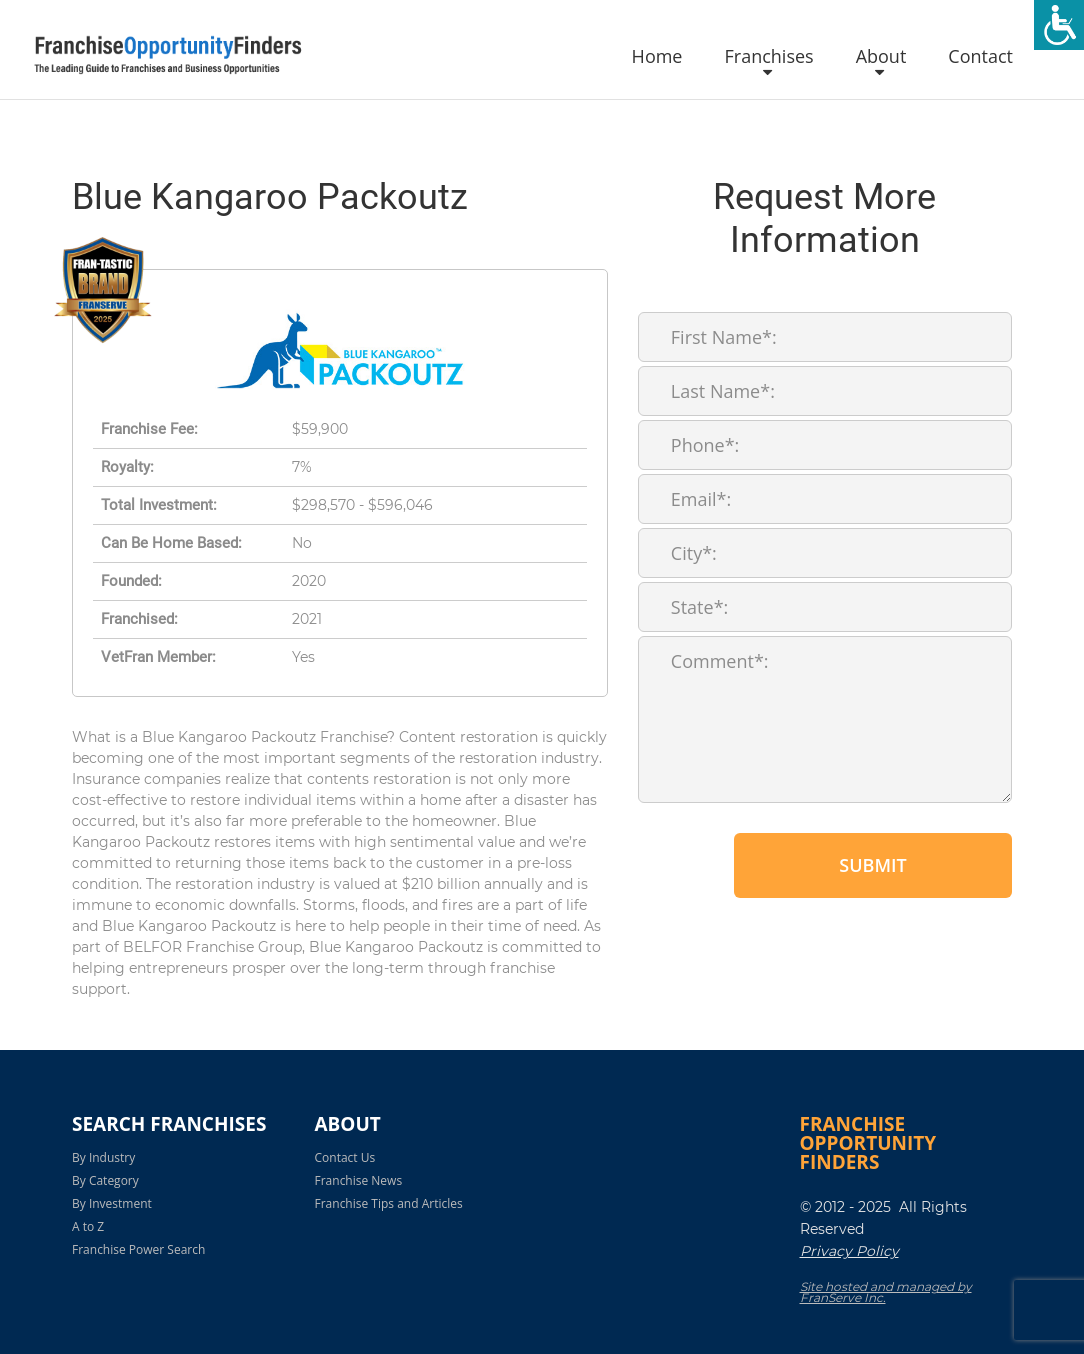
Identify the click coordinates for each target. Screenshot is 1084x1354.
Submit (872, 865)
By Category (105, 1180)
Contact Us (345, 1157)
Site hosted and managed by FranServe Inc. (886, 1292)
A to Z (88, 1226)
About (881, 57)
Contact (980, 57)
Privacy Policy (849, 1251)
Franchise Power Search (138, 1249)
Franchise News (359, 1180)
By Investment (112, 1203)
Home (657, 57)
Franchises (768, 57)
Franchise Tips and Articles (389, 1203)
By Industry (103, 1157)
